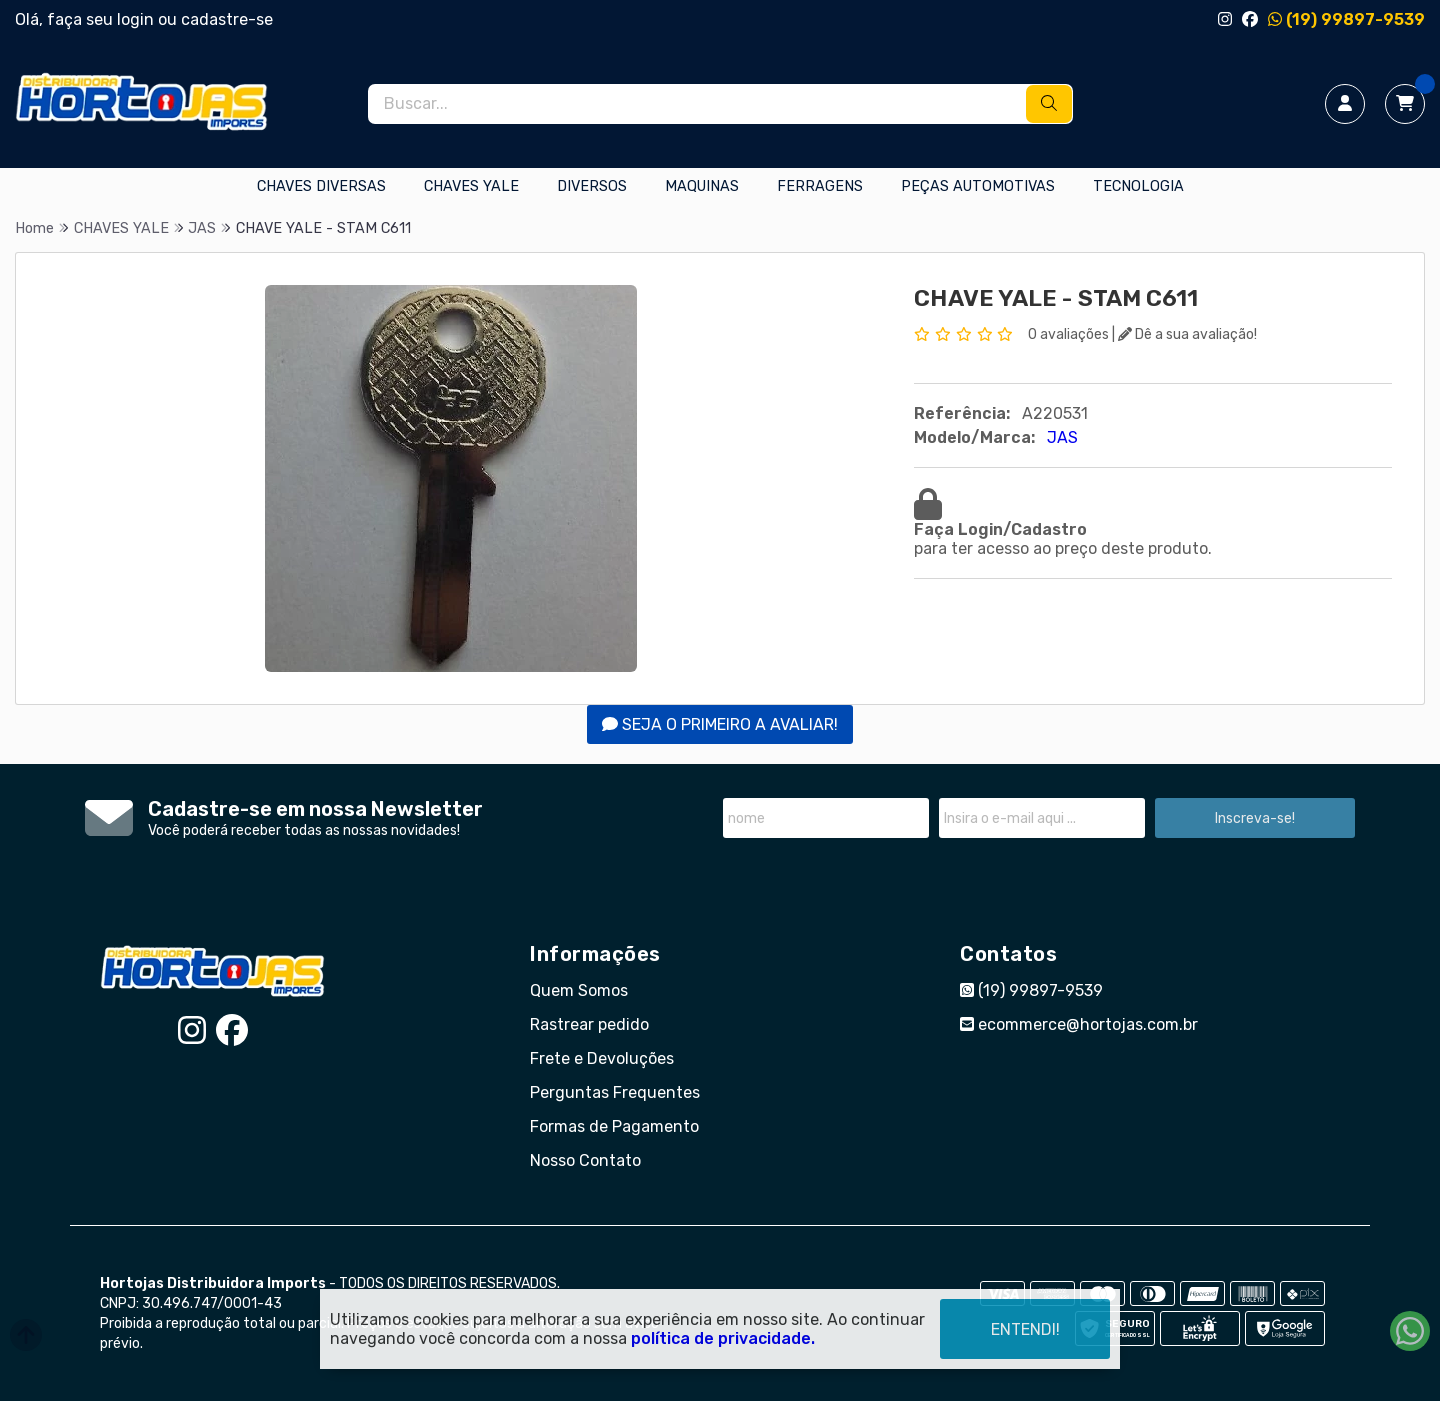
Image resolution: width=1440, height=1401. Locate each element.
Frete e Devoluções (602, 1058)
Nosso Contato (585, 1160)
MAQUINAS (702, 186)
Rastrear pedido (589, 1024)
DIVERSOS (592, 186)
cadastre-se (227, 19)
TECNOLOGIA (1138, 186)
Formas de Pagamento (614, 1126)
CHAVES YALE (471, 186)
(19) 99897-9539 (1346, 19)
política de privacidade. (723, 1338)
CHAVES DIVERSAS (321, 186)
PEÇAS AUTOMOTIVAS (978, 186)
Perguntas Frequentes (615, 1092)
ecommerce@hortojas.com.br (1079, 1024)
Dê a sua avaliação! (1187, 334)
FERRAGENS (820, 186)
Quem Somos (579, 990)
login (137, 19)
